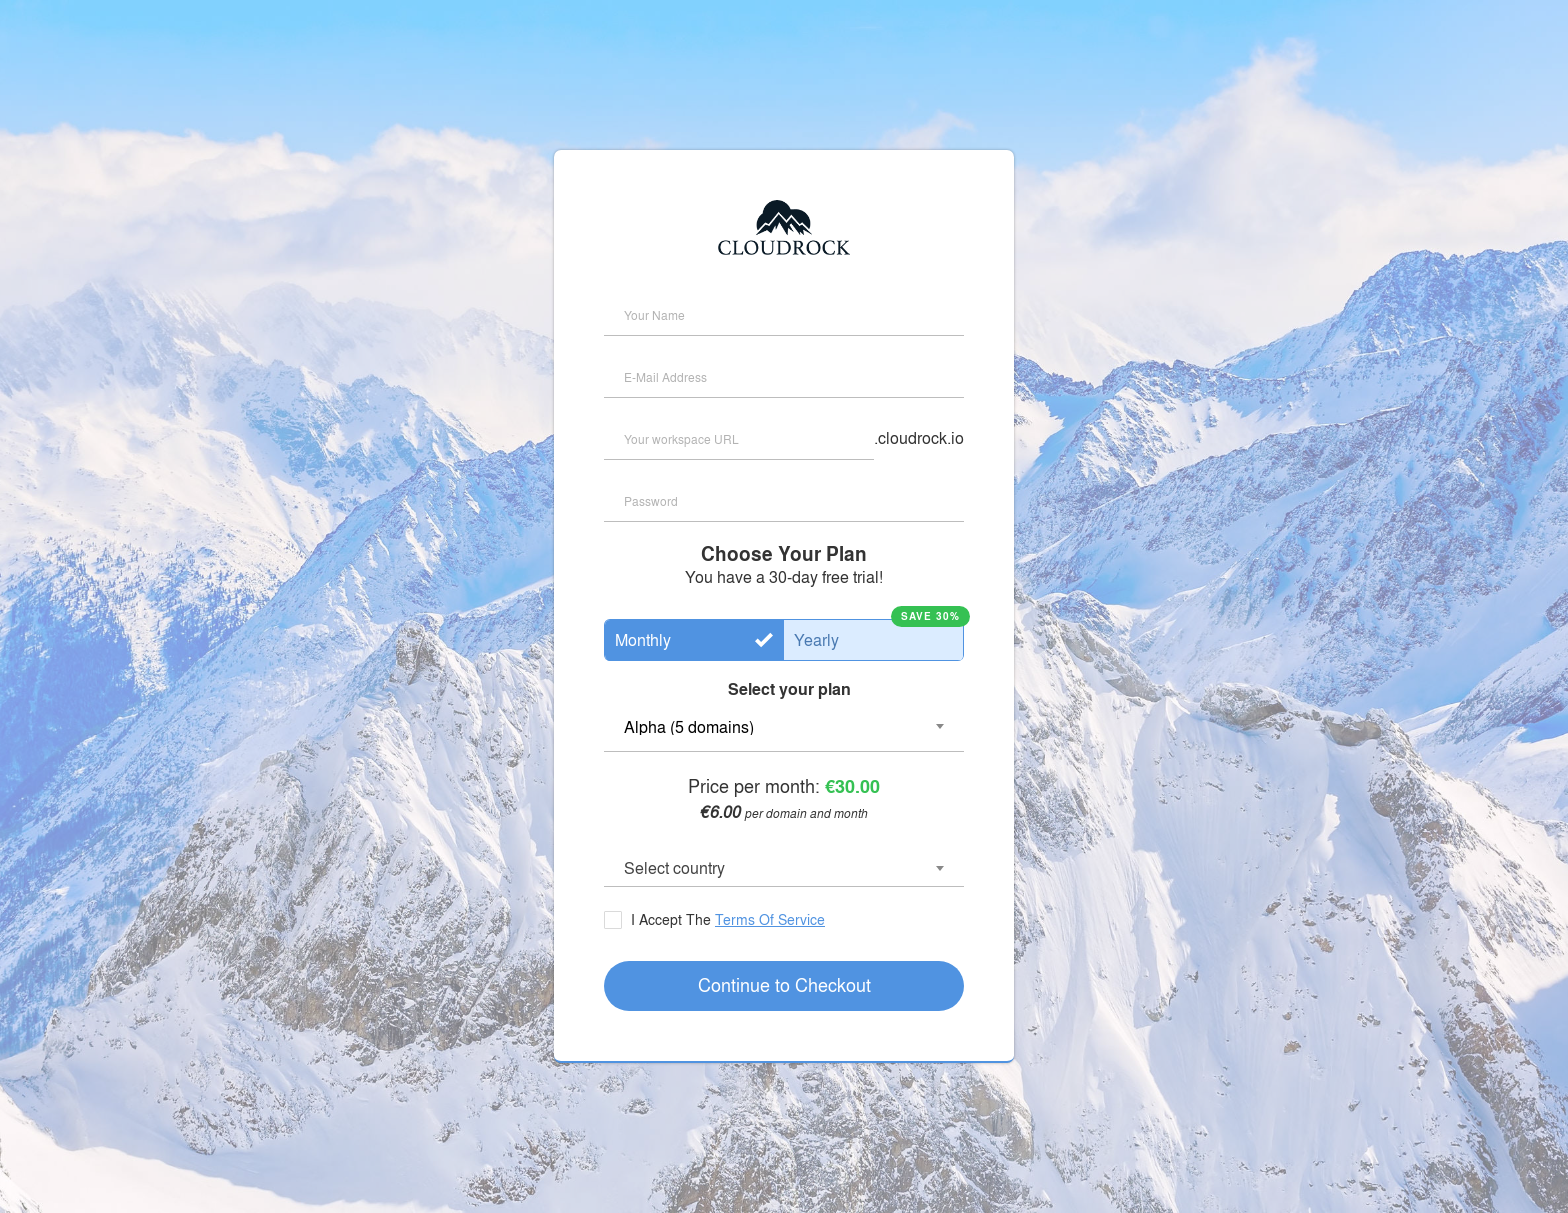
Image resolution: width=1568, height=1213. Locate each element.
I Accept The (726, 919)
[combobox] (784, 870)
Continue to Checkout (784, 984)
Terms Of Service (770, 919)
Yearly (816, 639)
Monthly (643, 639)
